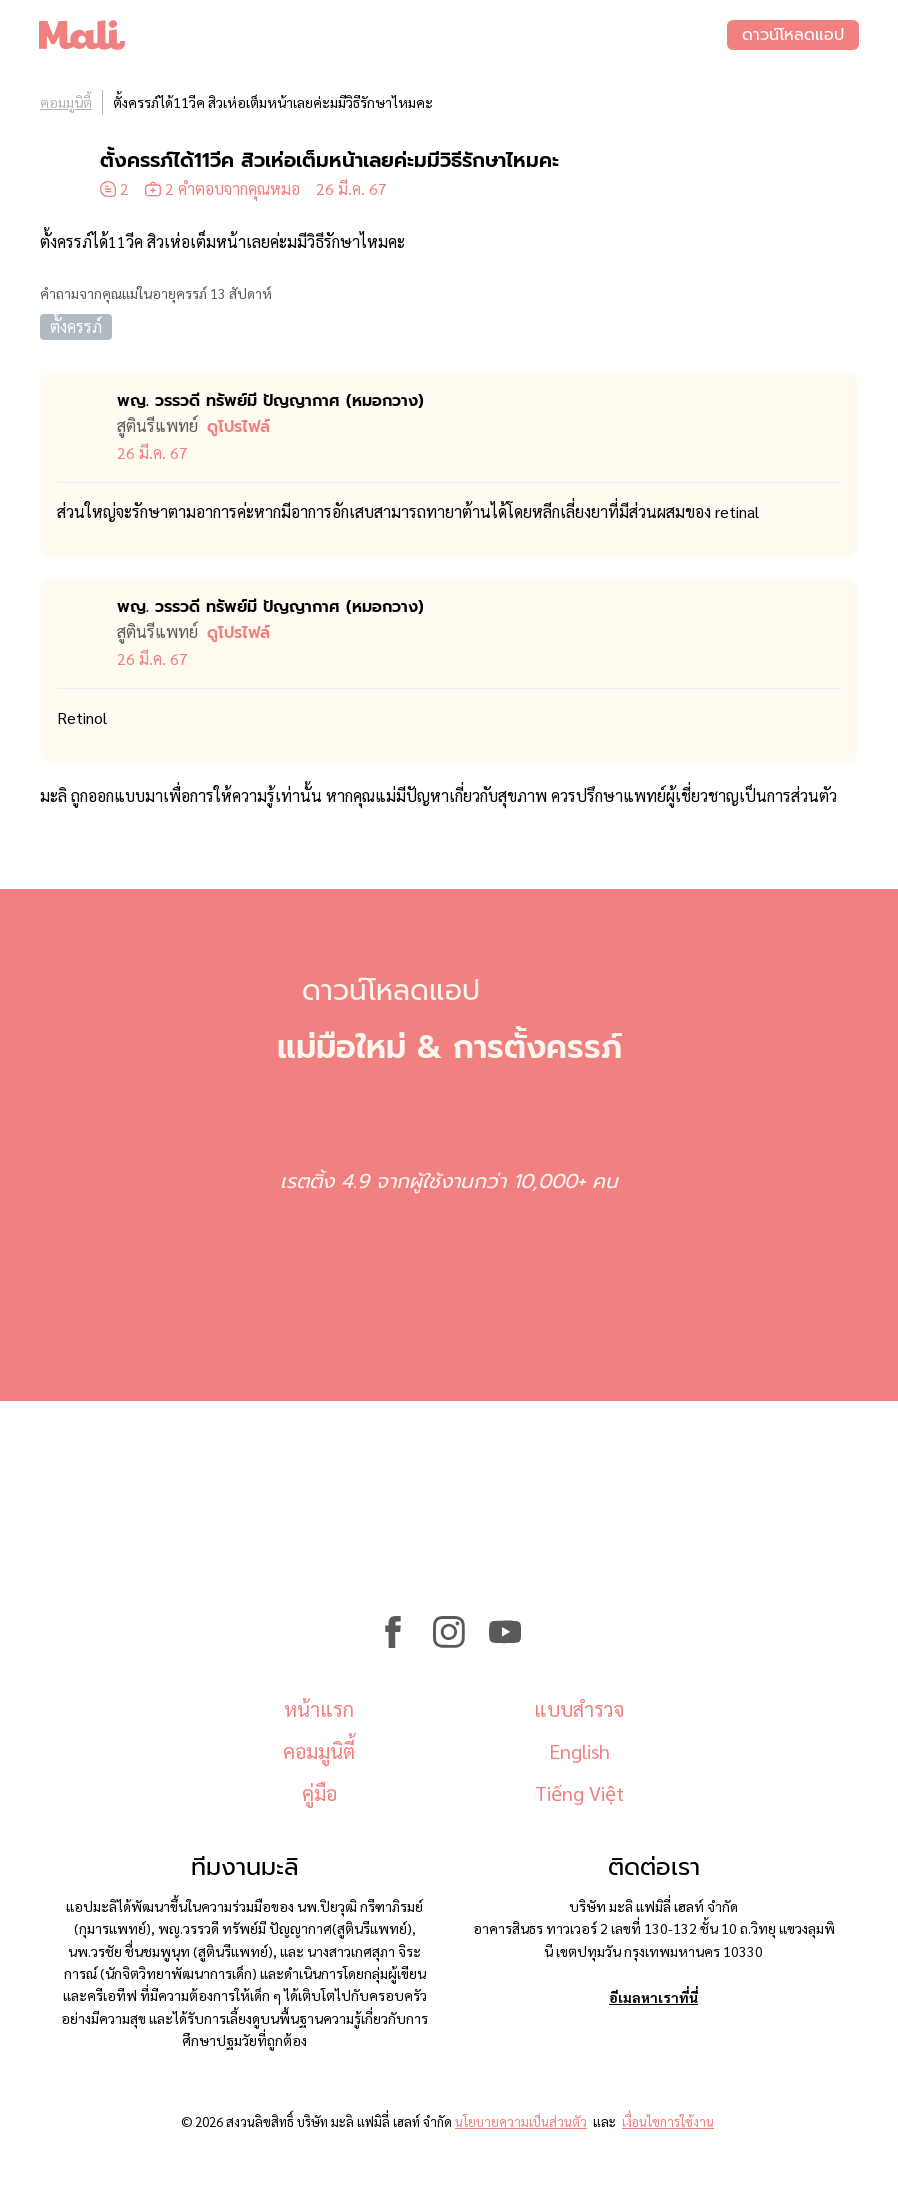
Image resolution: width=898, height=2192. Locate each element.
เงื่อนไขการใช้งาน (668, 2121)
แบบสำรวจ (579, 1709)
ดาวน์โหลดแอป (792, 35)
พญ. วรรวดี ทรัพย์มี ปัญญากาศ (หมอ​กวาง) (270, 401)
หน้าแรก (319, 1709)
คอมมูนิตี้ (66, 102)
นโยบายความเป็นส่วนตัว (521, 2121)
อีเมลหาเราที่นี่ (653, 1997)
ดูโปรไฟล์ (238, 427)
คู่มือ (319, 1793)
